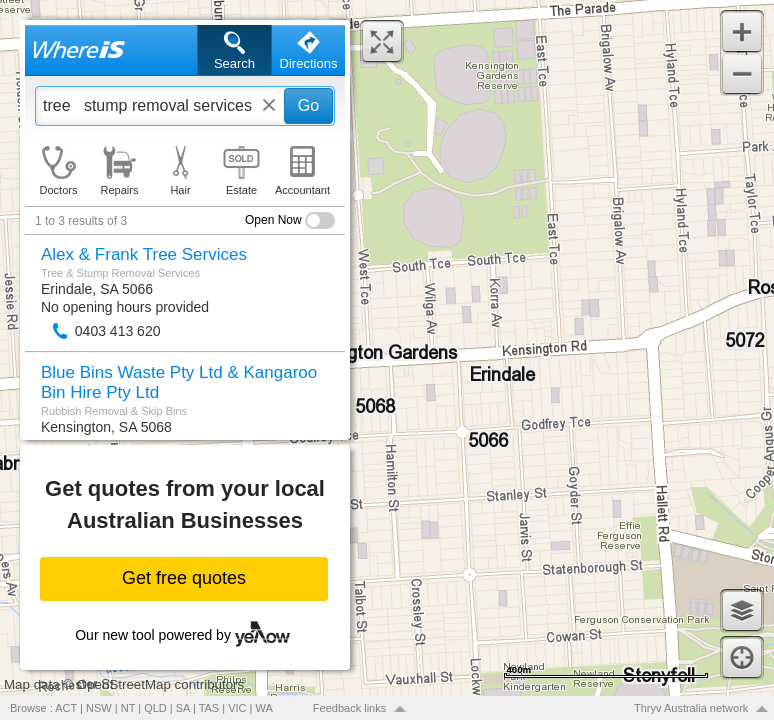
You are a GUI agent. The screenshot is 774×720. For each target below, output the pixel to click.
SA (183, 708)
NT (128, 708)
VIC (237, 708)
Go (308, 105)
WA (264, 708)
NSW (99, 708)
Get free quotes (184, 578)
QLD (155, 708)
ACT (66, 708)
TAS (209, 708)
